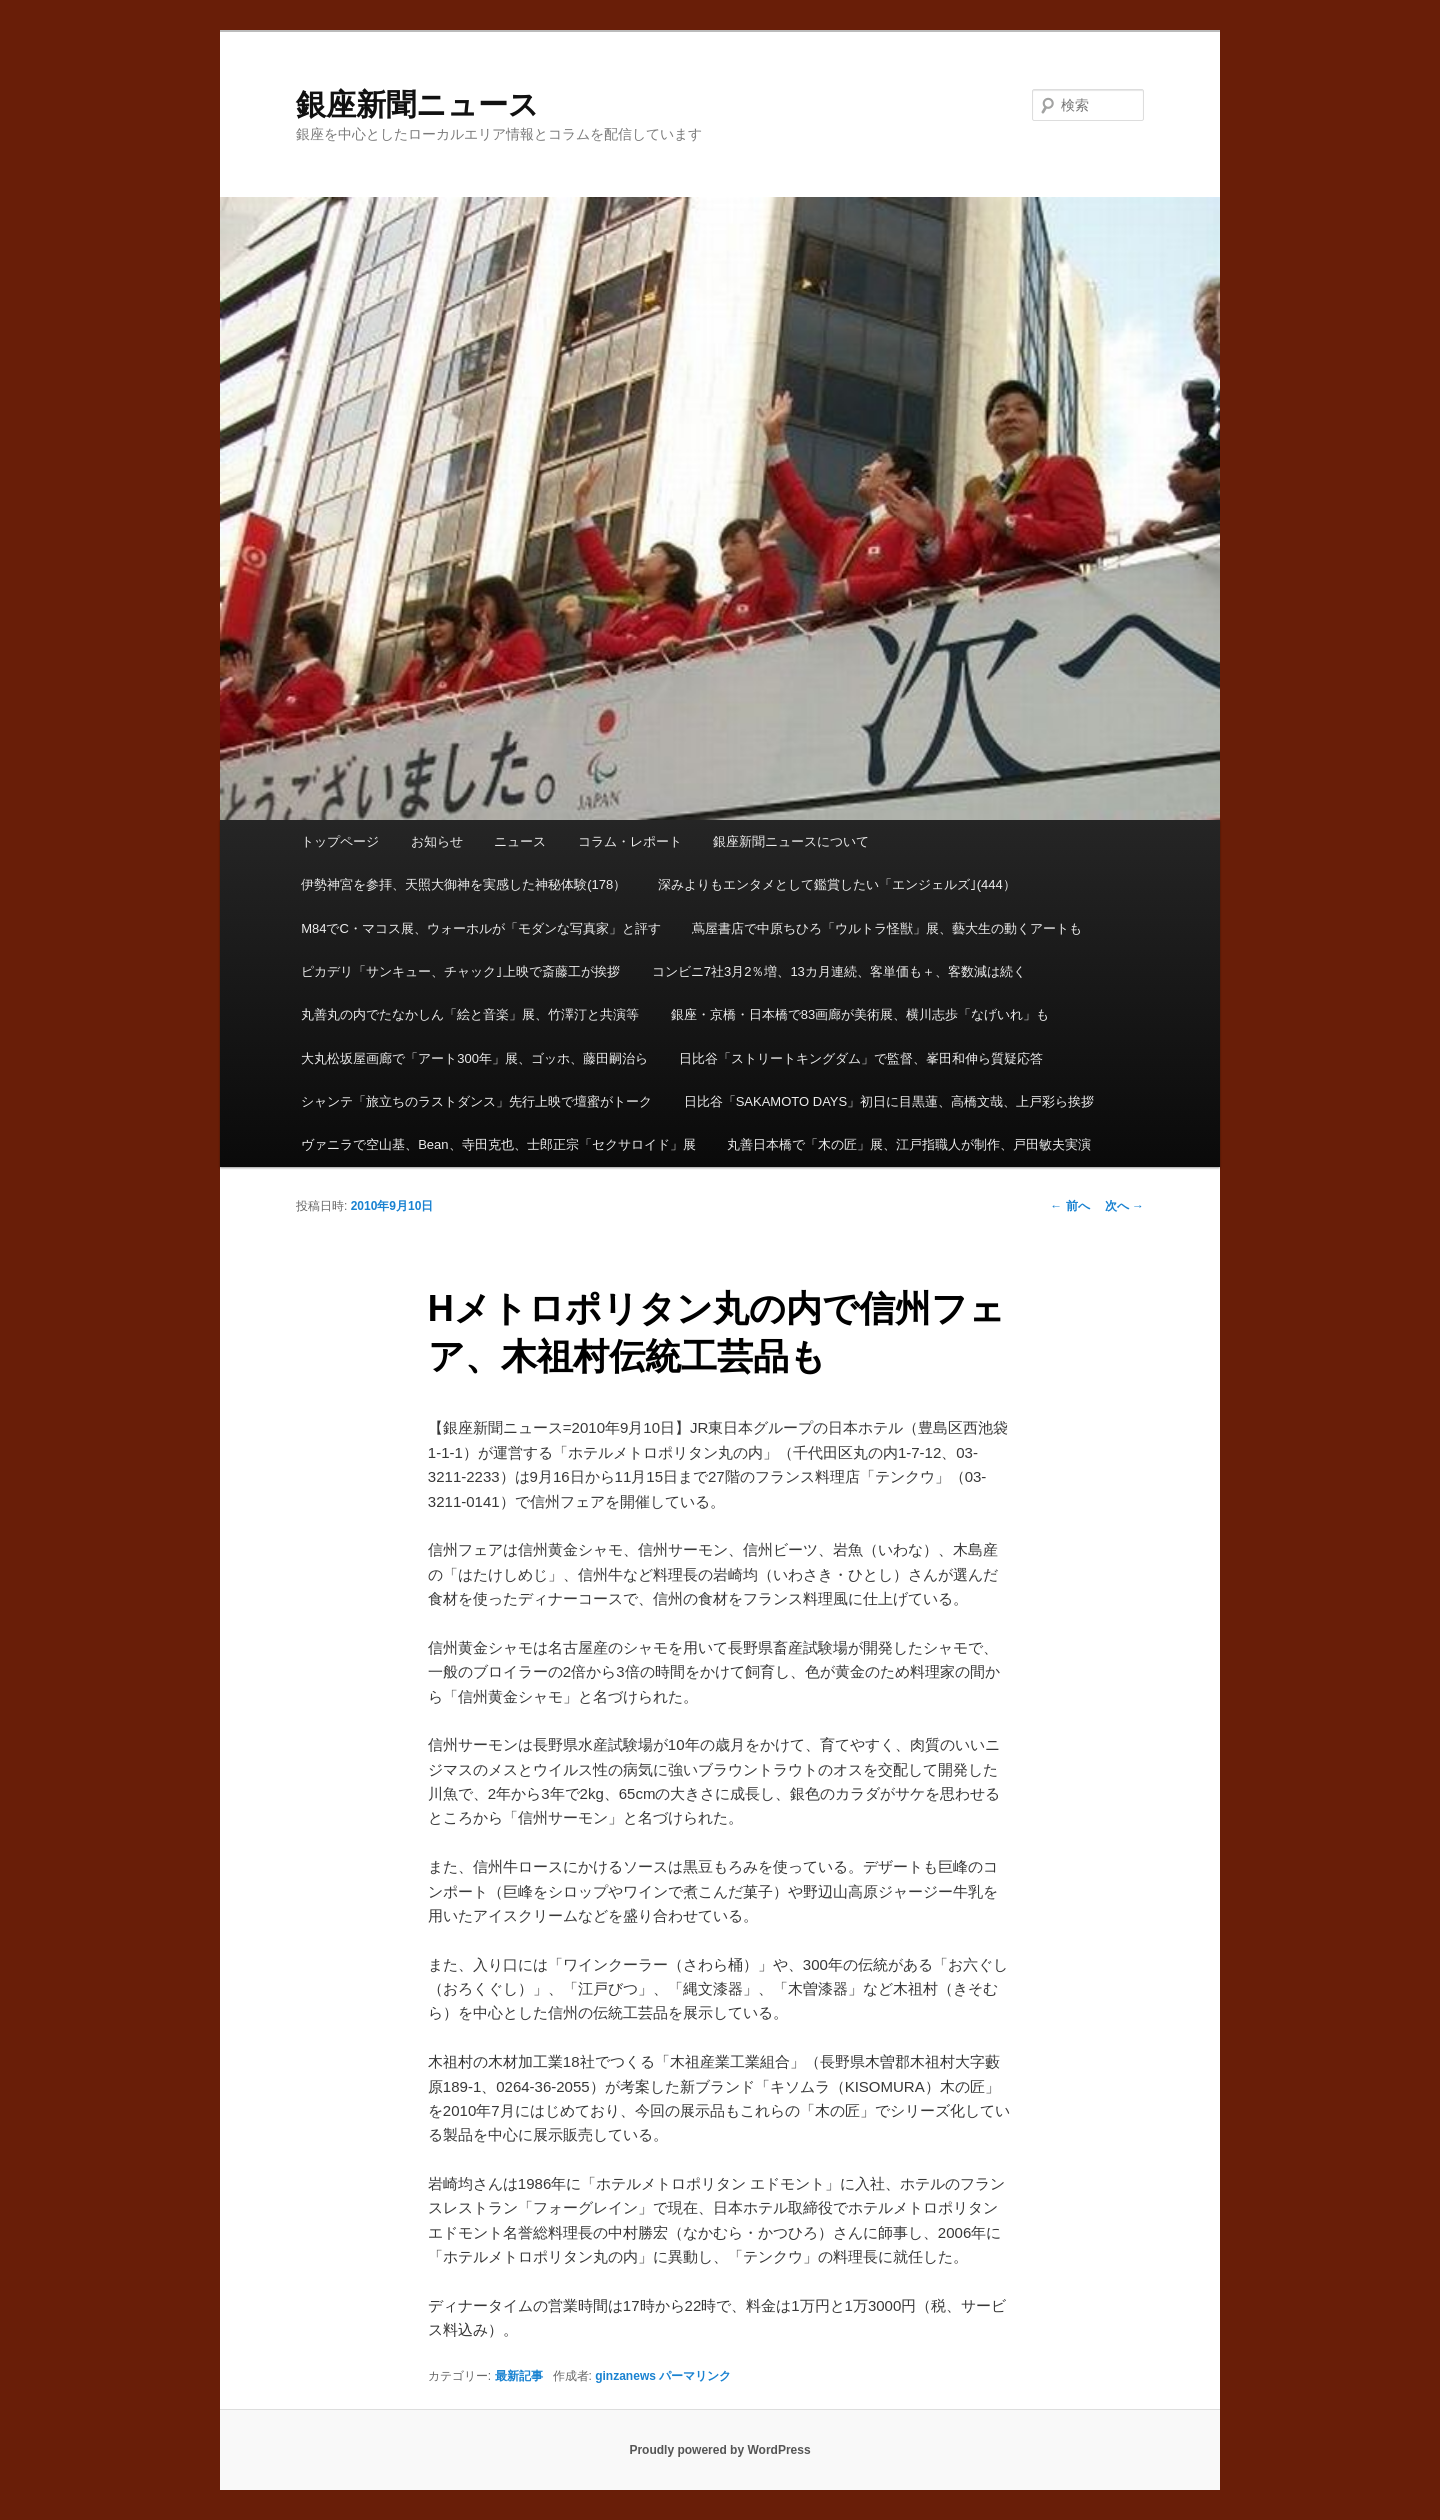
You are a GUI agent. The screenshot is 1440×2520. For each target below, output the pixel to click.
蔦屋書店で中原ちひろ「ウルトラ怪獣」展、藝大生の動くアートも (887, 928)
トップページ (340, 841)
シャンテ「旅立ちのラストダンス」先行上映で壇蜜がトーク (476, 1101)
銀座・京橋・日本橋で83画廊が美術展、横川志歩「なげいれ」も (860, 1014)
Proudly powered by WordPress (719, 2450)
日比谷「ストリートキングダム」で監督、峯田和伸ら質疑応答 (861, 1058)
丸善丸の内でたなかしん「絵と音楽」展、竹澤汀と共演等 (470, 1014)
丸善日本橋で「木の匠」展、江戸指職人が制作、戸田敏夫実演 (909, 1144)
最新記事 (519, 2376)
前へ (1069, 1206)
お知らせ (437, 841)
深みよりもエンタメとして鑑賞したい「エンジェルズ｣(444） (837, 884)
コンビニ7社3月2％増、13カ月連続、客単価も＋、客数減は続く (839, 971)
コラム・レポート (630, 841)
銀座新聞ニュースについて (791, 841)
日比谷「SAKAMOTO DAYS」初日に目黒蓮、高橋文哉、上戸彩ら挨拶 (889, 1101)
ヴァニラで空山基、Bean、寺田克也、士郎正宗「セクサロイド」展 (498, 1144)
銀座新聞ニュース (417, 104)
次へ (1124, 1206)
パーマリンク (695, 2376)
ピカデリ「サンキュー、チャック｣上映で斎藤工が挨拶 (460, 971)
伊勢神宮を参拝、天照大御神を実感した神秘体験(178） (463, 884)
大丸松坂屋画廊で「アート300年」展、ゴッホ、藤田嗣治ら (474, 1058)
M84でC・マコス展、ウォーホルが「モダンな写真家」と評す (481, 928)
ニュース (520, 841)
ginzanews (625, 2376)
